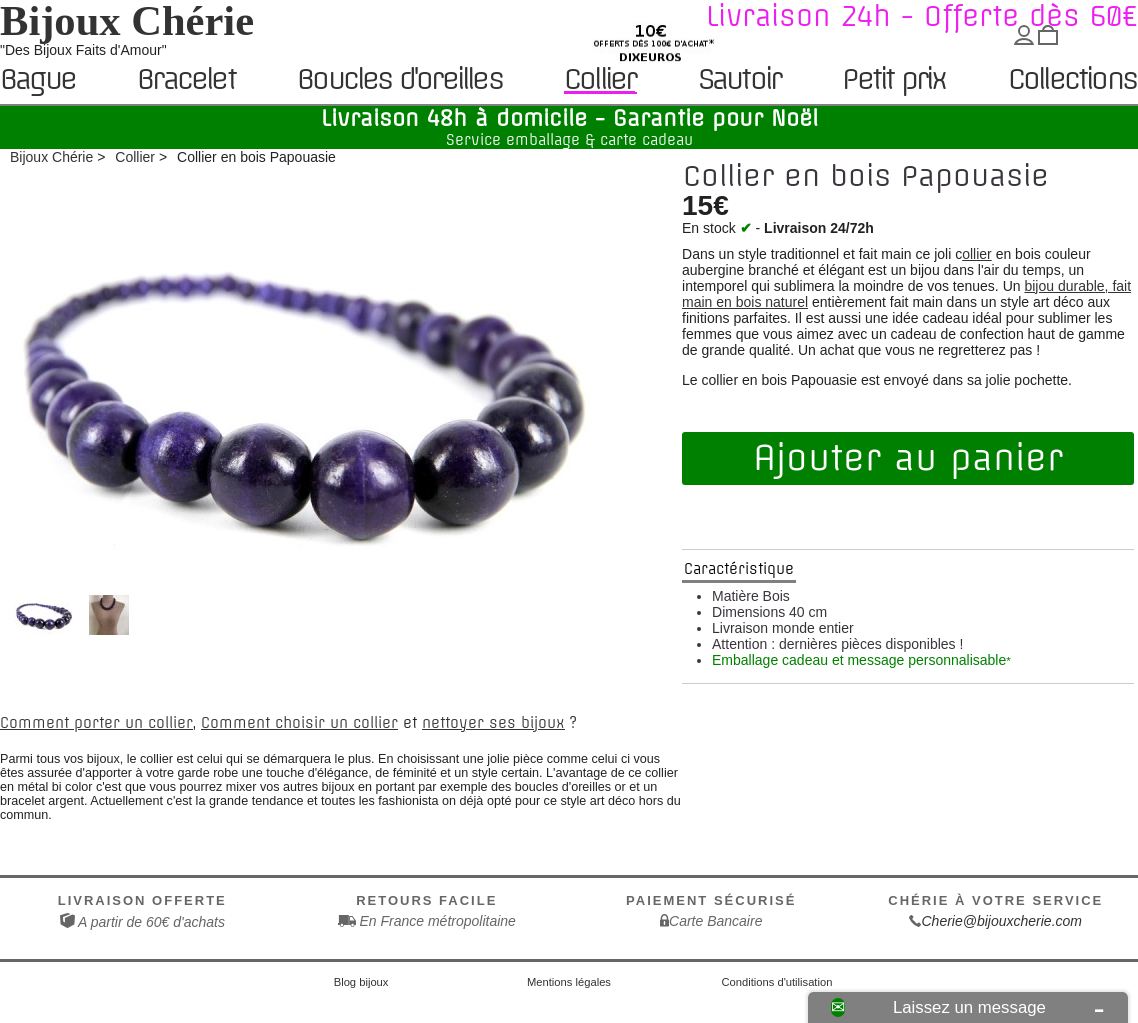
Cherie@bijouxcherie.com (1001, 921)
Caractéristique (739, 569)
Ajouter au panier (908, 458)
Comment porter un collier (96, 723)
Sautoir (739, 80)
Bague (37, 80)
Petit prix (893, 80)
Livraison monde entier (783, 628)
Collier (599, 79)
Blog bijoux (361, 982)
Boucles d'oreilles (399, 80)
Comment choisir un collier (299, 723)
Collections (1072, 80)
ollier (977, 254)
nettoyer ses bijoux (493, 723)
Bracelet (186, 80)
